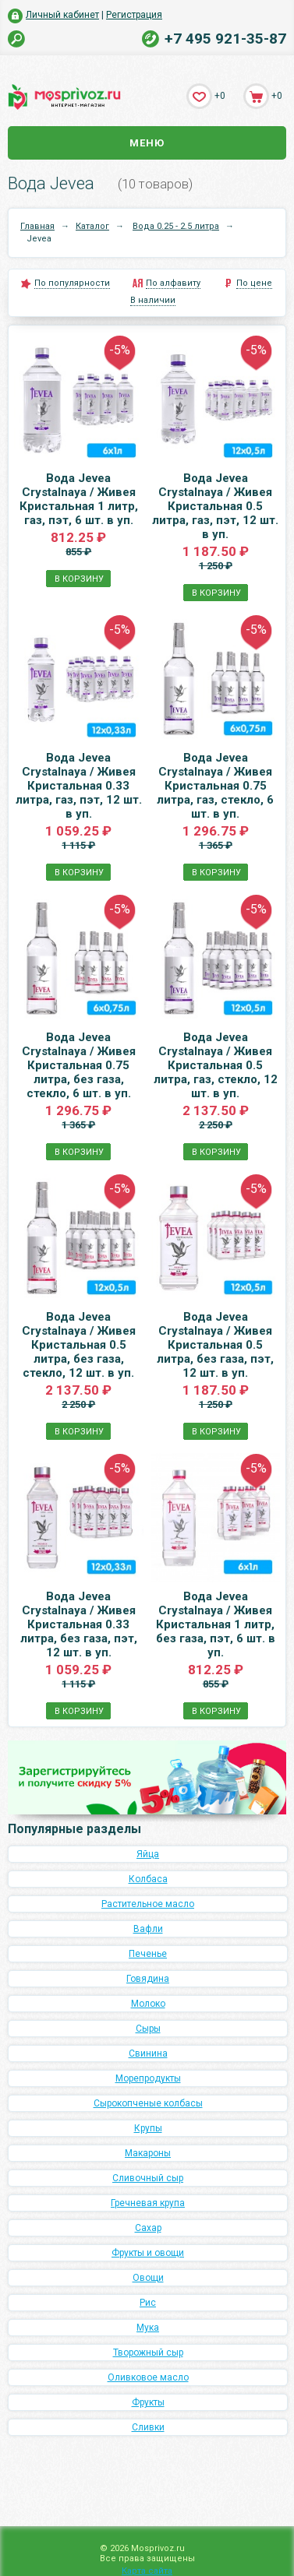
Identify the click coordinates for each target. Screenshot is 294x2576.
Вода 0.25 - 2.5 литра (176, 226)
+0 (219, 95)
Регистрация (134, 14)
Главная (37, 226)
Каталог (92, 226)
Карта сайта (147, 2571)
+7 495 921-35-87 (225, 39)
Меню (147, 143)
